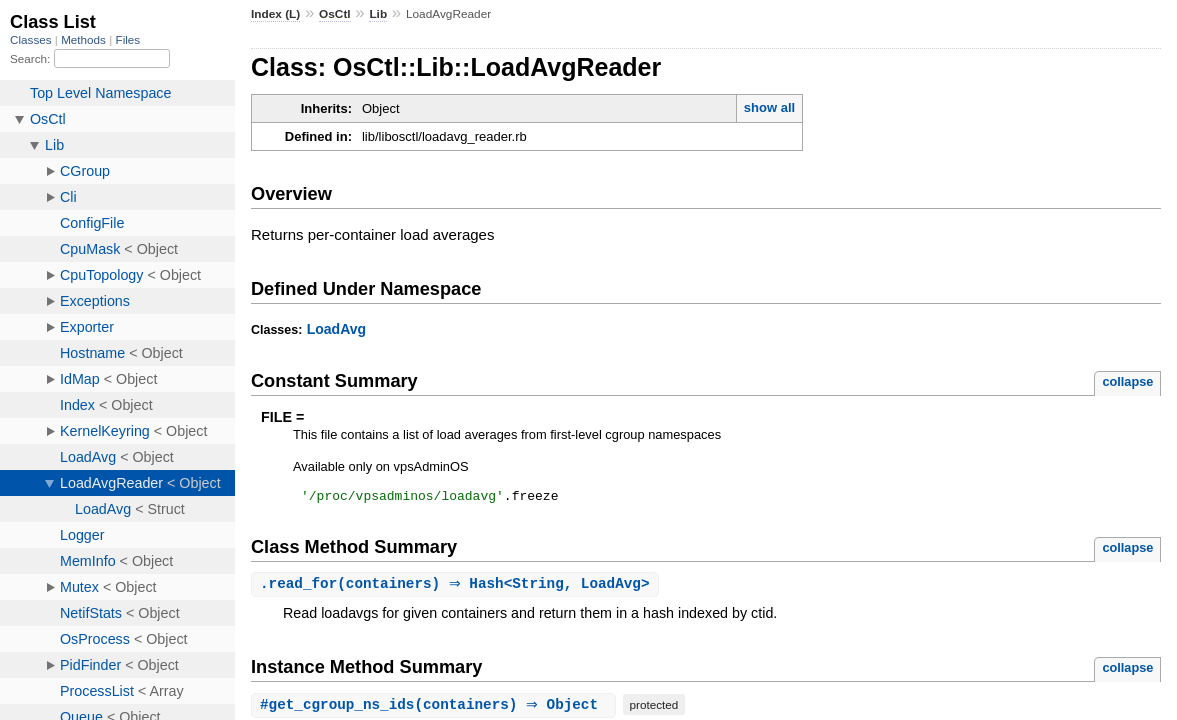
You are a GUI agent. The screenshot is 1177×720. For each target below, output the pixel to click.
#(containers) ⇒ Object (436, 708)
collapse (1127, 381)
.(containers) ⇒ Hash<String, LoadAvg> (457, 587)
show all (769, 107)
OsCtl (335, 14)
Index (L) (275, 14)
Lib (378, 14)
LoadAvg (337, 329)
